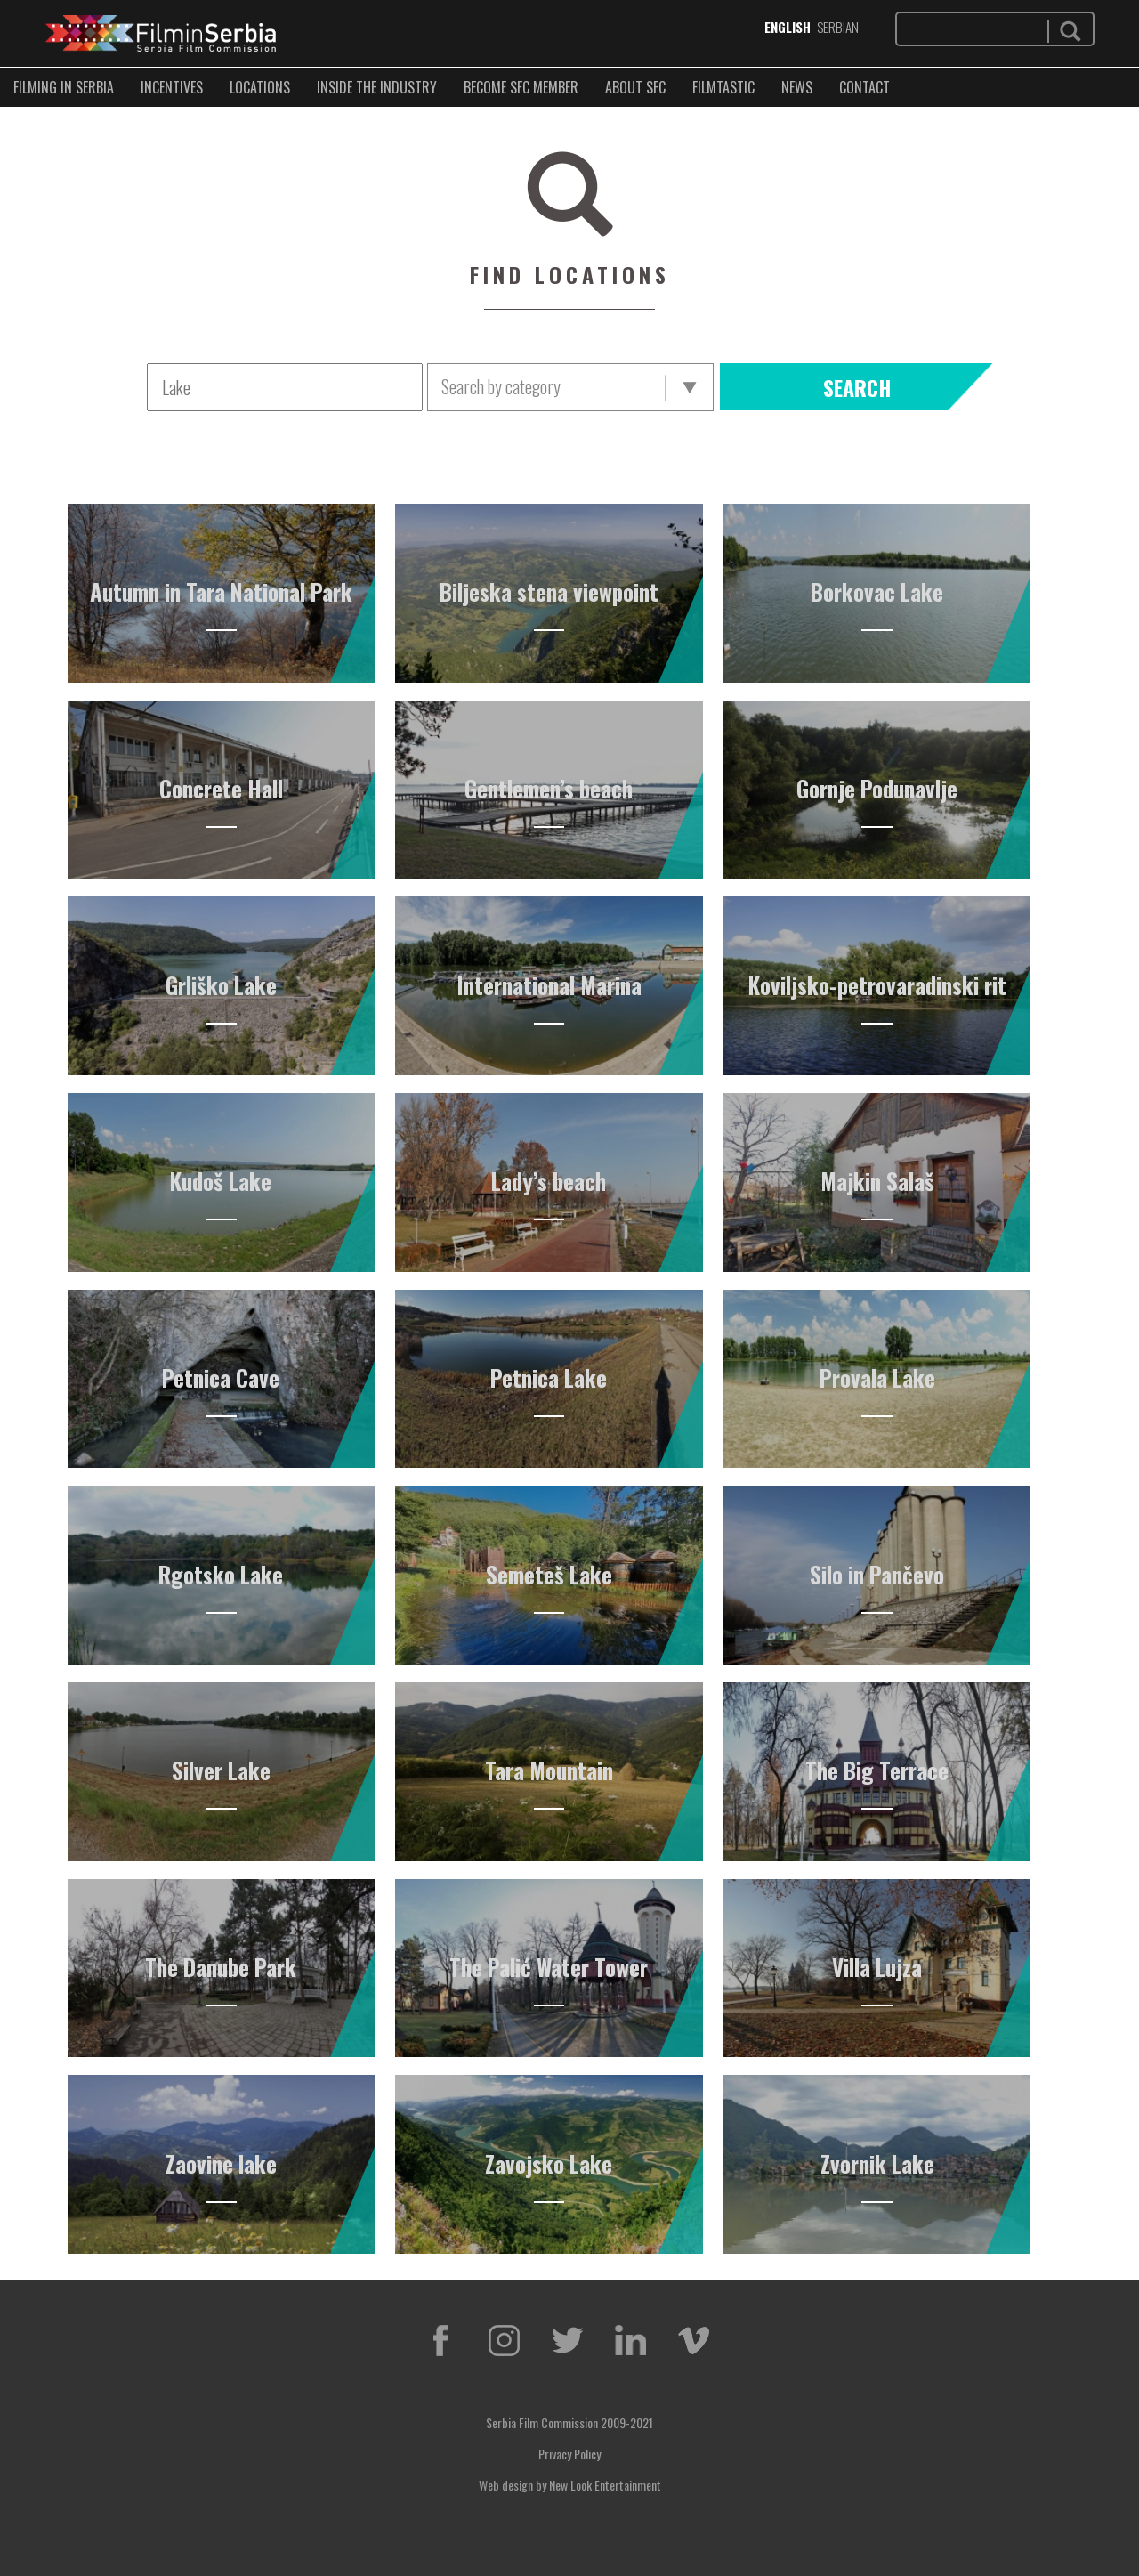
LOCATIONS (260, 87)
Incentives (172, 87)
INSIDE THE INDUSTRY (377, 87)
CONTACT (864, 87)
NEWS (796, 87)
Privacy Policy (569, 2453)
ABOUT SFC (635, 87)
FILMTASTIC (723, 87)
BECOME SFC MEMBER (521, 87)
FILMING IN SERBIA (63, 87)
